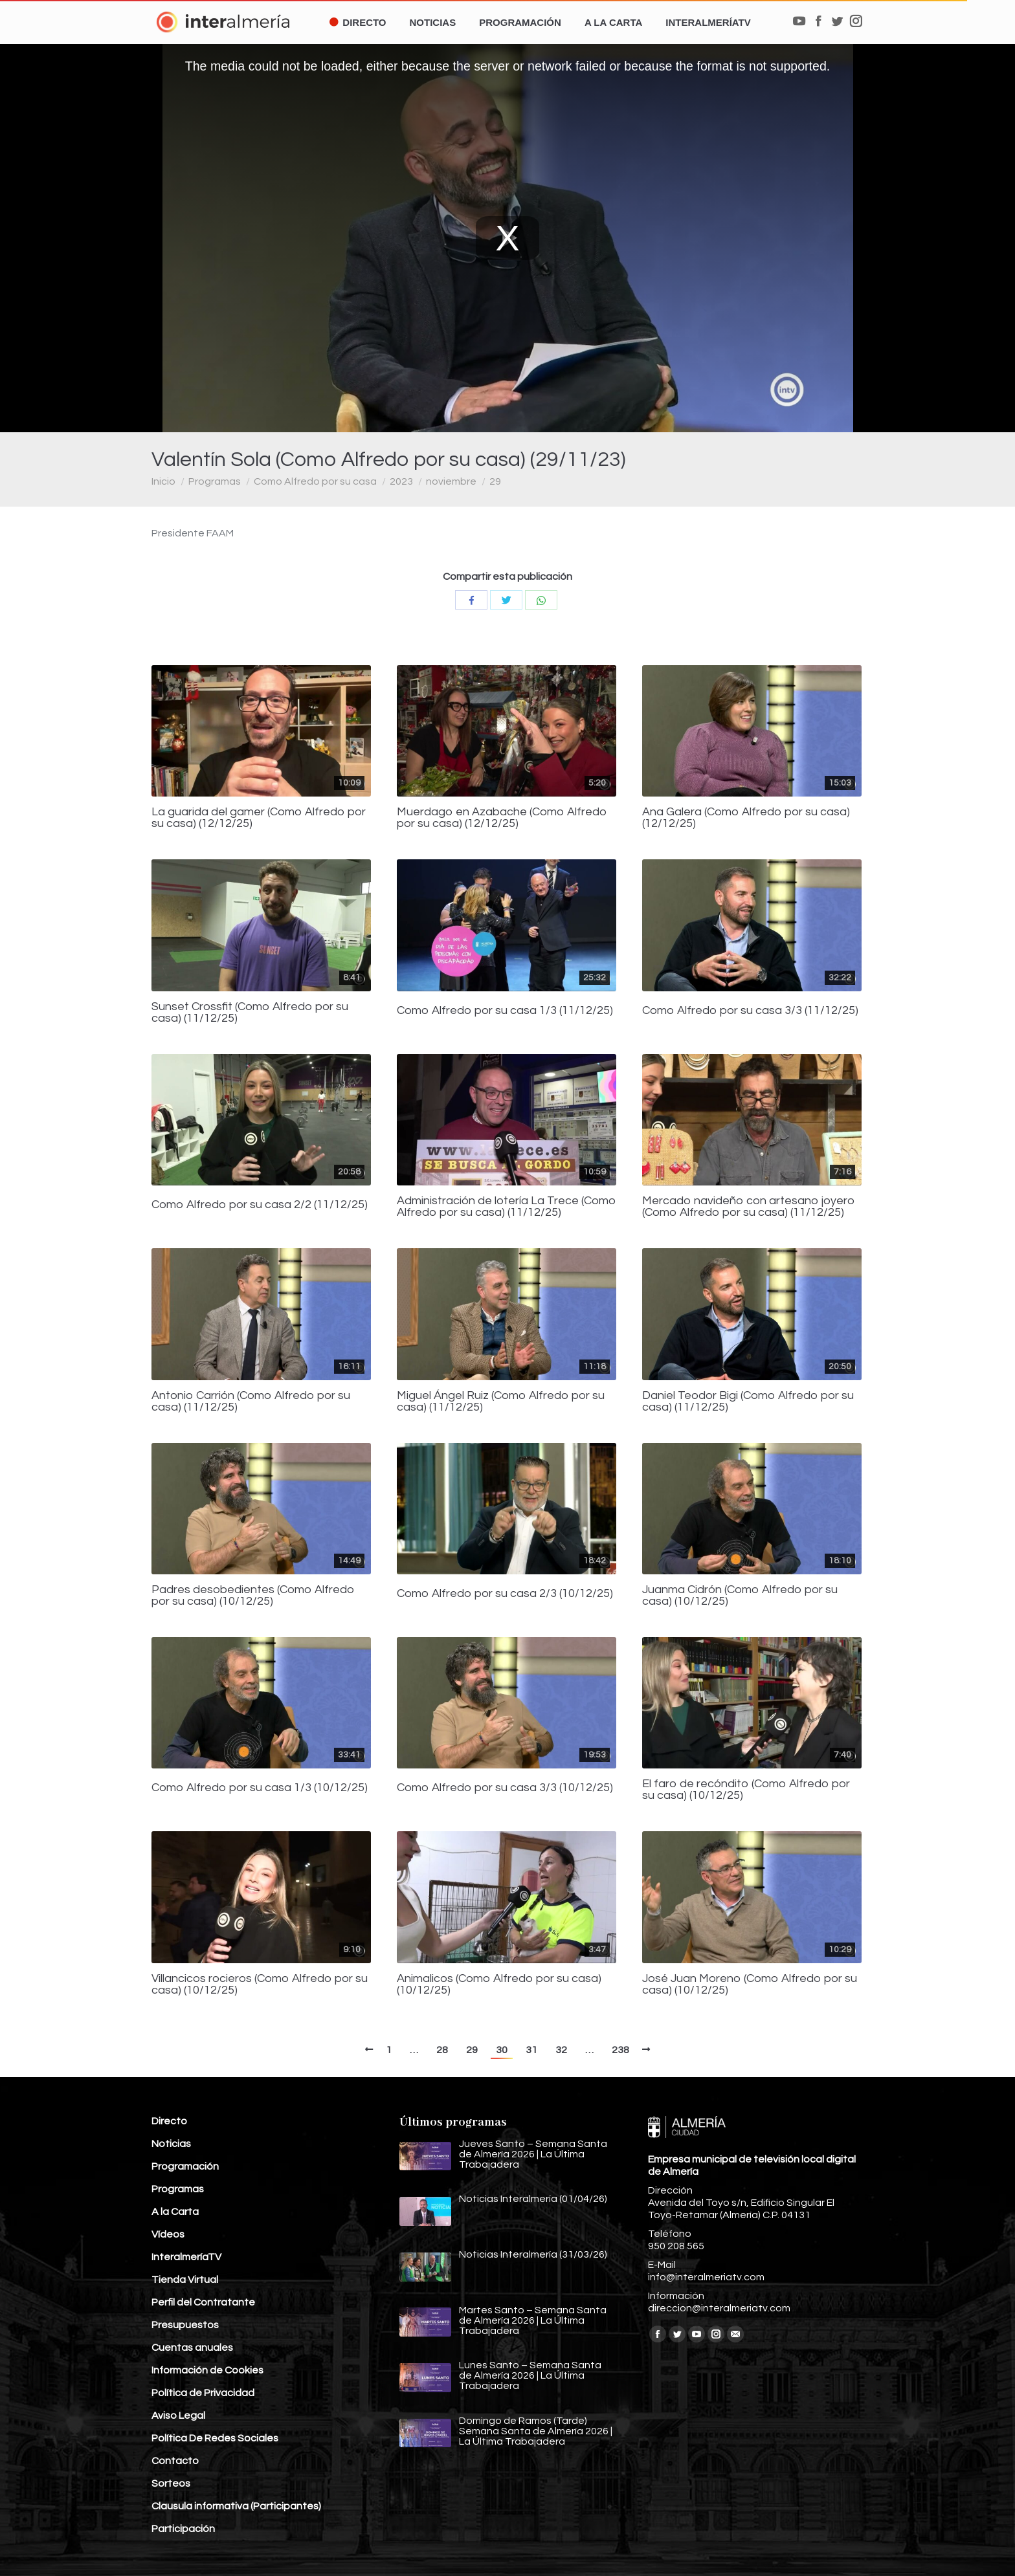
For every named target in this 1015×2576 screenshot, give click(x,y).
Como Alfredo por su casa (315, 481)
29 (495, 481)
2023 (401, 481)
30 (502, 2050)
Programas (214, 481)
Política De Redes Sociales (214, 2438)
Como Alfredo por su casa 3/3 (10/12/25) (505, 1788)
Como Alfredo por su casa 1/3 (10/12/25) (259, 1788)
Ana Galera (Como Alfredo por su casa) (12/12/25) (746, 818)
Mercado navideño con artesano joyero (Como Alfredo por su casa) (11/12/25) (748, 1206)
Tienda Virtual (184, 2279)
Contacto (175, 2461)
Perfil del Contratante (203, 2302)
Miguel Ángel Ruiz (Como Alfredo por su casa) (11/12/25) (501, 1401)
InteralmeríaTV (186, 2257)
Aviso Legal (178, 2415)
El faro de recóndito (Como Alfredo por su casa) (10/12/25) (746, 1789)
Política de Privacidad (202, 2393)
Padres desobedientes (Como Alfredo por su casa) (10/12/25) (253, 1595)
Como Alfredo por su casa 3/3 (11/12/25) (750, 1011)
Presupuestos (185, 2325)
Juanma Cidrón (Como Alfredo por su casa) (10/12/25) (740, 1595)
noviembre (451, 481)
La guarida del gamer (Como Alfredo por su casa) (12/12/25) (258, 818)
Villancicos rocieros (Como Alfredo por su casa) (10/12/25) (259, 1984)
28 (442, 2050)
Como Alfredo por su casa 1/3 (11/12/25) (505, 1011)
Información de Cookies (207, 2370)
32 (561, 2050)
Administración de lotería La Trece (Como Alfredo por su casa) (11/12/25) (506, 1206)
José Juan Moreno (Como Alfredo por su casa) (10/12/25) (749, 1984)
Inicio (163, 481)
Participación (183, 2529)
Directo (169, 2121)
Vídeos (167, 2234)
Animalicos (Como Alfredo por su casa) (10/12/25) (499, 1984)
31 (531, 2050)
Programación (185, 2166)
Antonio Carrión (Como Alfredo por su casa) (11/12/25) (250, 1401)
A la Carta (175, 2212)
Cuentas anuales (192, 2347)
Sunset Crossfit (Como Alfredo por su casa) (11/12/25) (249, 1012)
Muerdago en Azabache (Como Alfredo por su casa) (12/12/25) (502, 818)
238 (620, 2050)
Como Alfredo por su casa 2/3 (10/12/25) (505, 1594)
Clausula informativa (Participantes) (236, 2506)
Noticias (171, 2144)
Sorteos (170, 2483)
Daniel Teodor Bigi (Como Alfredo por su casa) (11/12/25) (748, 1401)
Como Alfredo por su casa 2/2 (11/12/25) (259, 1205)
